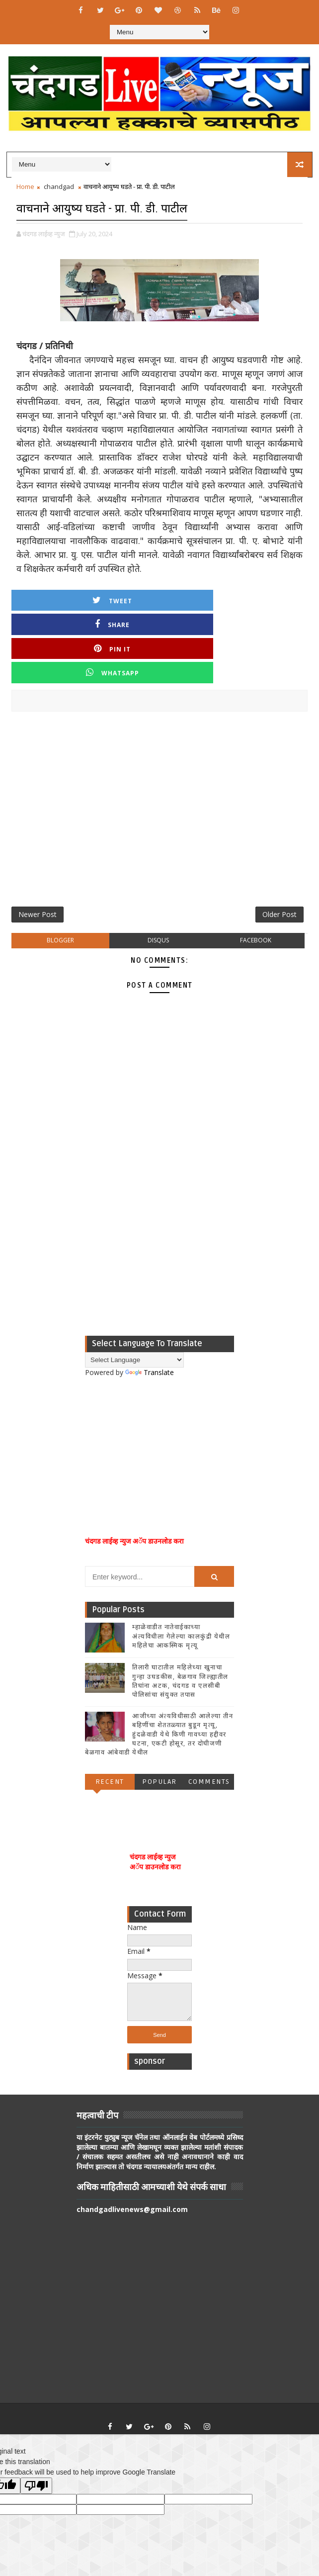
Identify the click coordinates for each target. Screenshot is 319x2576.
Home (25, 186)
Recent (109, 1715)
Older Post (279, 843)
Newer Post (37, 843)
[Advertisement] (159, 740)
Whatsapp (270, 597)
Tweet (48, 597)
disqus (158, 873)
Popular (159, 1715)
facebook (255, 873)
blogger (60, 873)
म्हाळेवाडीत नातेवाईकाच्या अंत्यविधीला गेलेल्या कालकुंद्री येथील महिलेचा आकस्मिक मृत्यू (181, 1569)
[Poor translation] (36, 2419)
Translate (149, 1305)
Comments (209, 1715)
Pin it (196, 597)
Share (122, 597)
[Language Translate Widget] (134, 1293)
